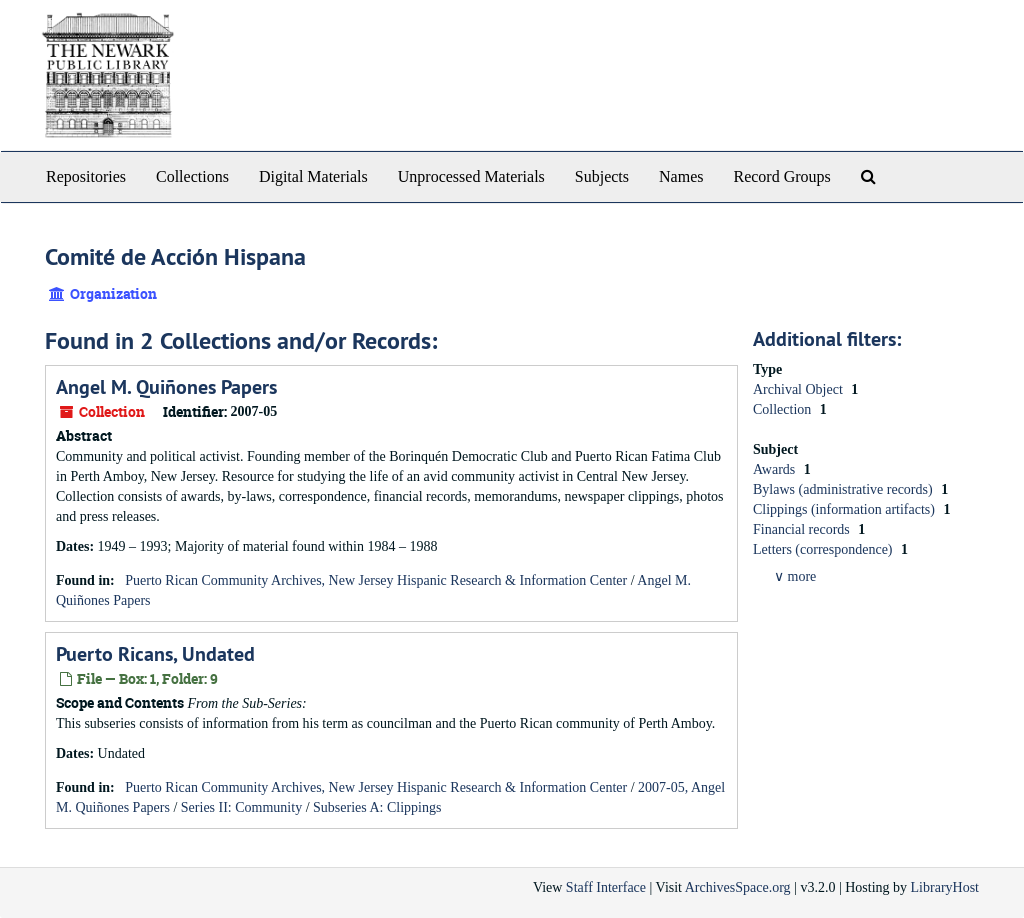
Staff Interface (606, 887)
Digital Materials (313, 176)
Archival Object (799, 389)
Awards (776, 469)
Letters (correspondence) (824, 549)
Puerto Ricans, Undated (155, 654)
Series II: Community (241, 807)
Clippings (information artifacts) (845, 509)
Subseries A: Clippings (377, 807)
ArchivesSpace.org (738, 887)
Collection (784, 409)
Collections (192, 176)
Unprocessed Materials (471, 176)
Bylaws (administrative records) (844, 489)
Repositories (86, 176)
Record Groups (781, 176)
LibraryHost (945, 887)
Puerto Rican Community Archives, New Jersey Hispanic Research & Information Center (376, 580)
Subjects (602, 176)
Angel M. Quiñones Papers (166, 387)
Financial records (803, 529)
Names (681, 176)
